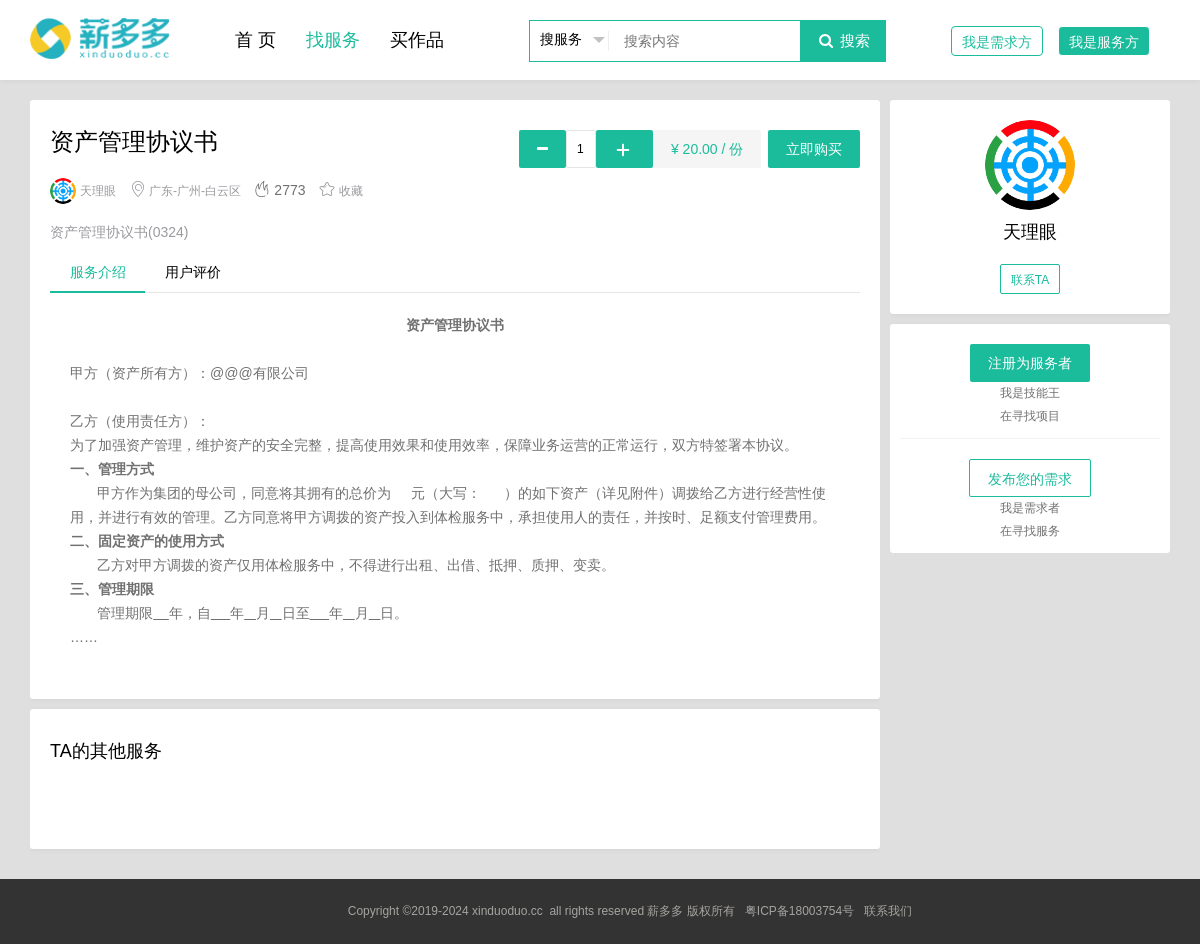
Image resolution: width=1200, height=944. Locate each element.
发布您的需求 (1030, 479)
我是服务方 (1104, 42)
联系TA (1030, 280)
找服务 (333, 40)
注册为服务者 (1030, 363)
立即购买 (814, 149)
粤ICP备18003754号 (799, 911)
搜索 (842, 40)
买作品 (417, 40)
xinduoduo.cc (507, 911)
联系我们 (888, 911)
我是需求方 (997, 42)
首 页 (255, 40)
